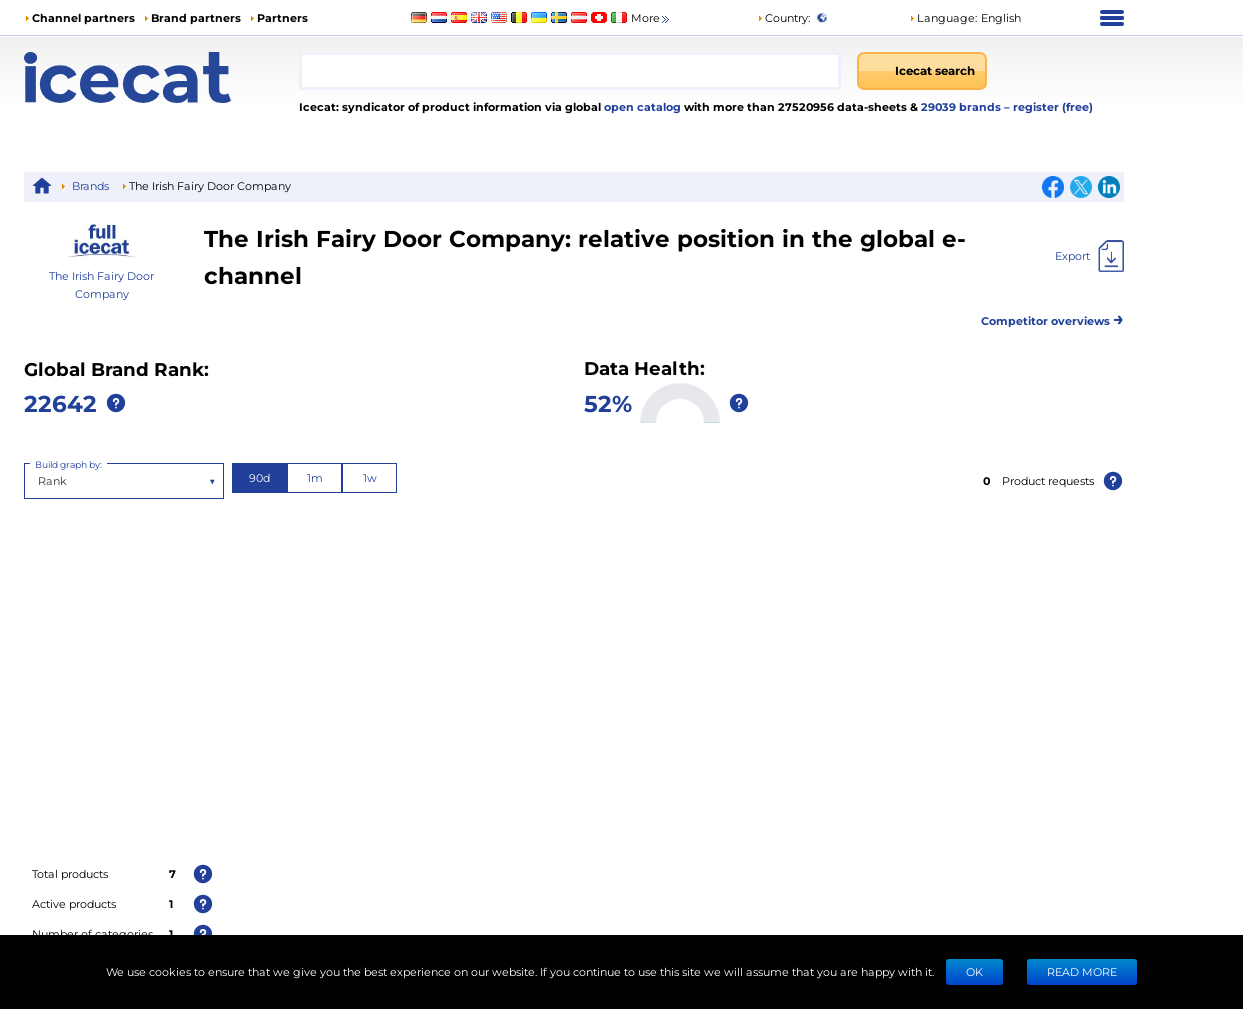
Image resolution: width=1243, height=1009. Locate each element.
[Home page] (161, 77)
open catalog (641, 106)
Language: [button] (943, 17)
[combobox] (570, 71)
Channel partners (83, 17)
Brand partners (196, 17)
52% (608, 402)
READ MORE (1082, 971)
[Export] (1089, 256)
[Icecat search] (922, 71)
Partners (282, 17)
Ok (974, 971)
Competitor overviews (1052, 317)
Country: (783, 17)
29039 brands (962, 106)
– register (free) (1048, 106)
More (651, 18)
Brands (90, 185)
